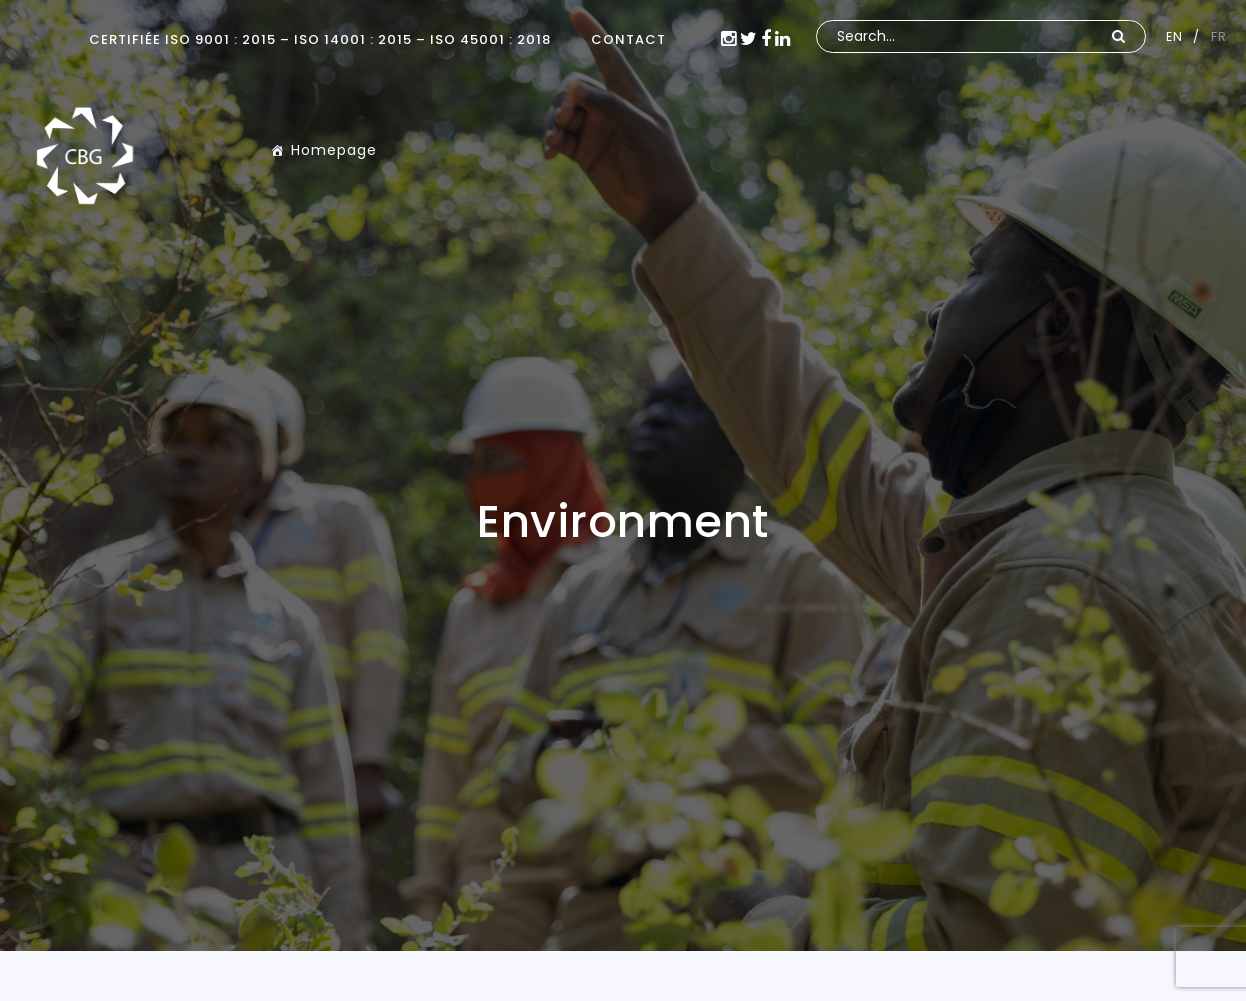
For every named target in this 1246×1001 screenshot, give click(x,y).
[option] (623, 475)
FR (1218, 36)
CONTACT (628, 39)
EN (1174, 36)
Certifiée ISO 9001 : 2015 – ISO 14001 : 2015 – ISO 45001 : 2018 (320, 39)
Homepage (334, 150)
